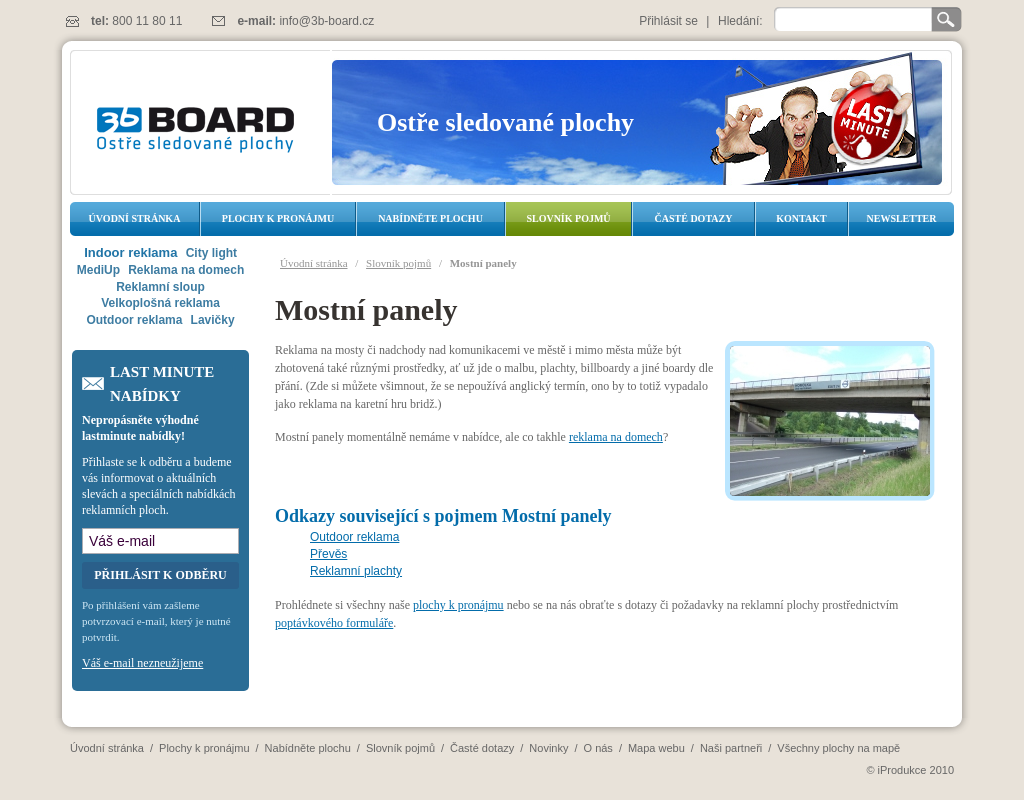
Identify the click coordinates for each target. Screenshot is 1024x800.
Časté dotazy (694, 218)
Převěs (328, 554)
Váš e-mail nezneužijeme (142, 663)
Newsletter (901, 218)
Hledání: (740, 21)
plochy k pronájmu (458, 605)
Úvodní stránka (135, 218)
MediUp (98, 270)
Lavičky (213, 320)
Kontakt (801, 218)
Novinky (548, 748)
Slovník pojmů (568, 218)
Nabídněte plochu (430, 218)
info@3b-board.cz (326, 21)
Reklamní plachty (356, 571)
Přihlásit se (668, 21)
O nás (598, 748)
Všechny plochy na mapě (838, 748)
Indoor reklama (130, 252)
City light (211, 253)
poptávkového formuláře (334, 623)
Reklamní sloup (160, 287)
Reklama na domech (186, 270)
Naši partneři (731, 748)
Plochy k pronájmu (278, 218)
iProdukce (902, 770)
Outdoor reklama (354, 537)
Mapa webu (656, 748)
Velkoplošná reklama (160, 303)
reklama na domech (616, 437)
